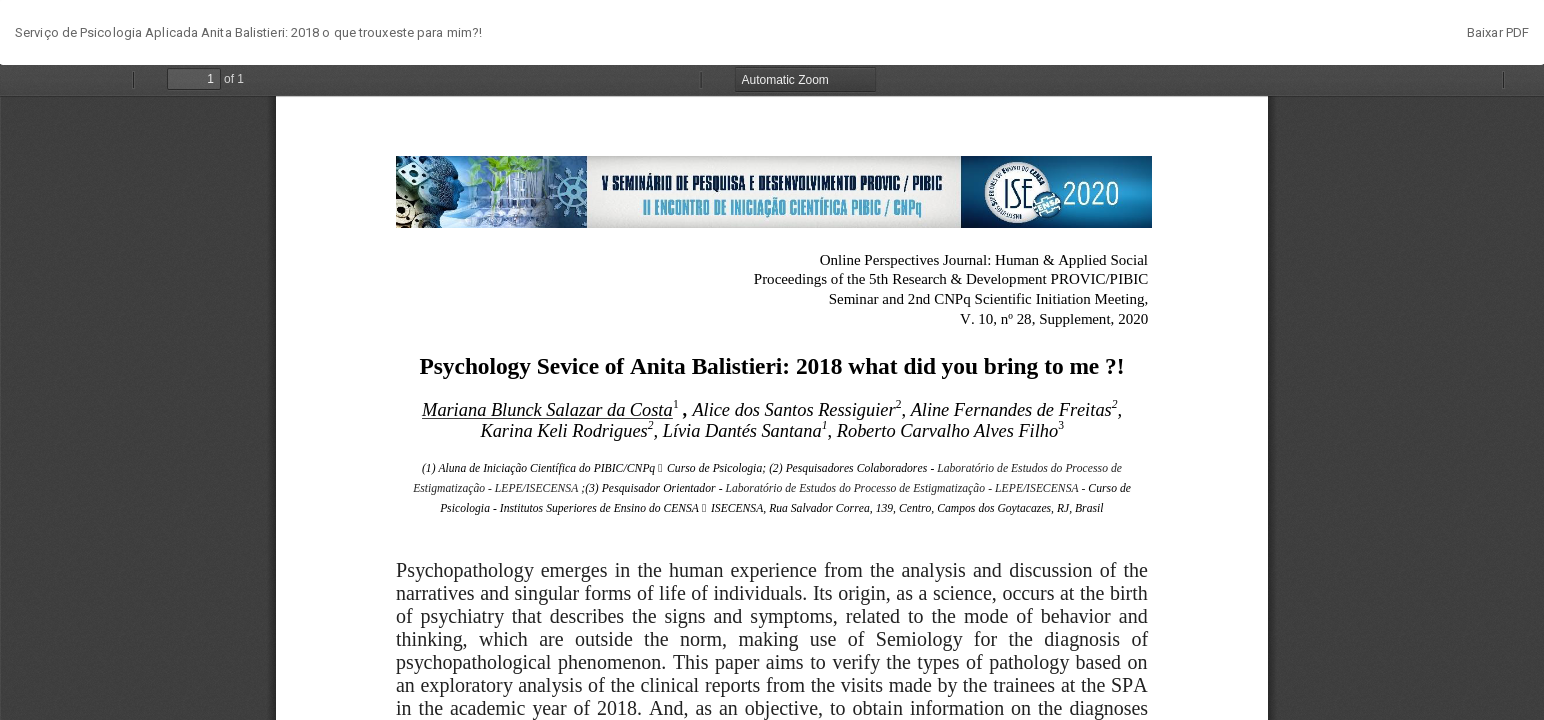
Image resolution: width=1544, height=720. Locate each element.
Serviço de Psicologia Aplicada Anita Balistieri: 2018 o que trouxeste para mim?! (248, 32)
